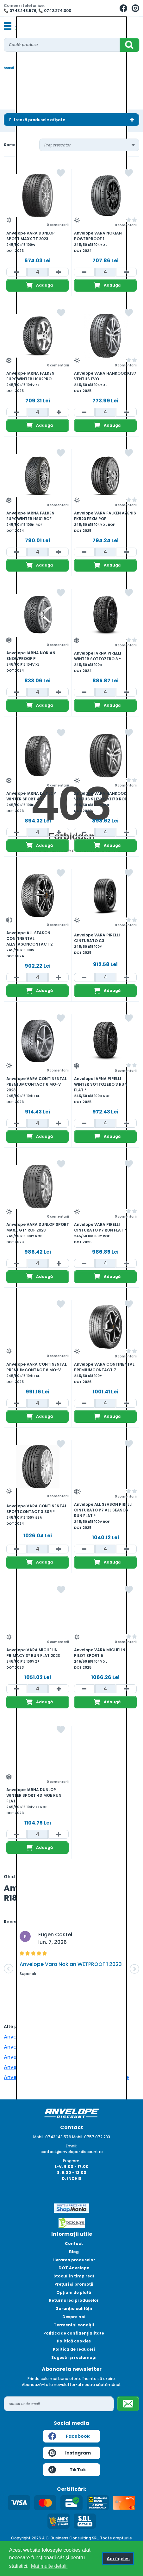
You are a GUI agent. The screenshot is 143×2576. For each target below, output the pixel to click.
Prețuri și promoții (73, 2284)
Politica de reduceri (74, 2349)
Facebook (69, 2436)
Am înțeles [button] (118, 2558)
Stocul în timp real (73, 2276)
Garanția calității (73, 2308)
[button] (8, 1969)
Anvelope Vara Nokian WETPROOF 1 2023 (71, 1964)
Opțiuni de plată (73, 2292)
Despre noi (73, 2316)
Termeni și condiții (74, 2325)
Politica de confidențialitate (73, 2333)
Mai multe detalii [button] (49, 2566)
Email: (71, 2146)
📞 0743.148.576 (20, 10)
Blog (74, 2251)
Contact (74, 2243)
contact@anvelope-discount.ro (71, 2151)
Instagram (69, 2453)
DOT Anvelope (74, 2267)
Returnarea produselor (74, 2300)
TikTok (67, 2469)
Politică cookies (74, 2341)
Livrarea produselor (74, 2260)
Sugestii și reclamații (73, 2357)
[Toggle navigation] (7, 26)
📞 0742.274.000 (54, 10)
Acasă (9, 67)
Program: (71, 2160)
